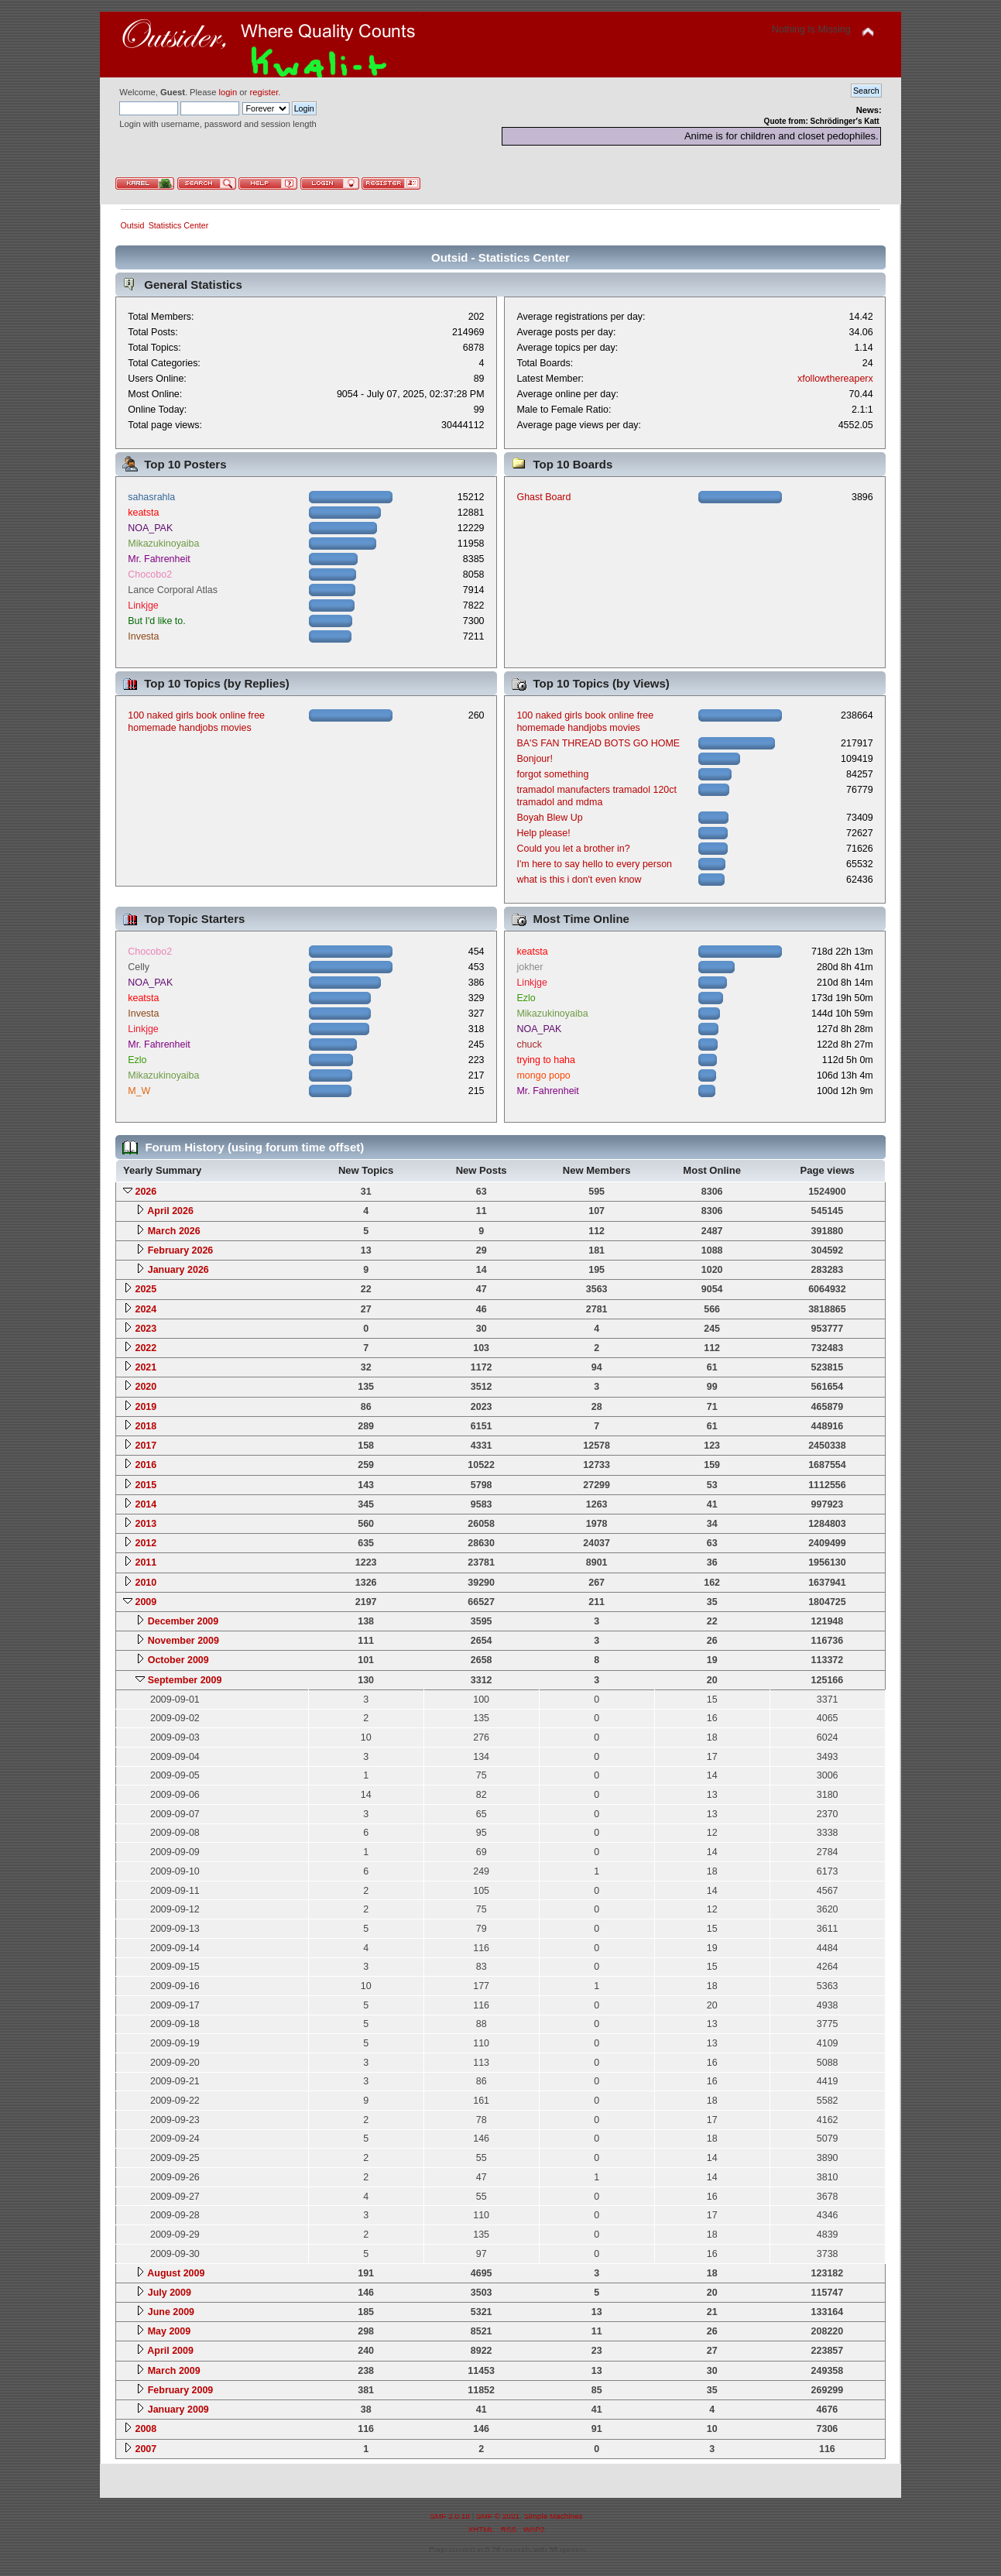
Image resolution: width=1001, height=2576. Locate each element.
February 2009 (181, 2390)
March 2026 (174, 1231)
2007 (146, 2449)
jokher (529, 967)
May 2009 (169, 2331)
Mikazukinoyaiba (163, 543)
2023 (146, 1328)
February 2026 (181, 1250)
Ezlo (137, 1060)
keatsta (143, 512)
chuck (529, 1044)
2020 (146, 1386)
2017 (146, 1445)
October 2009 (178, 1660)
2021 (146, 1367)
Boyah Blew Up (549, 817)
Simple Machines (553, 2516)
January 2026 (178, 1269)
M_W (139, 1091)
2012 (146, 1543)
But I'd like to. (156, 621)
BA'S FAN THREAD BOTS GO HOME (598, 743)
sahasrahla (151, 497)
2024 (146, 1309)
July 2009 (169, 2292)
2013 (146, 1523)
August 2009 (175, 2273)
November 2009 (183, 1640)
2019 (146, 1406)
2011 (146, 1562)
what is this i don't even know (578, 879)
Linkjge (143, 605)
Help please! (543, 833)
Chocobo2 (150, 574)
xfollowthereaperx (835, 378)
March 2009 (174, 2370)
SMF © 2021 (497, 2516)
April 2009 (170, 2350)
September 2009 (185, 1680)
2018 (146, 1426)
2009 (146, 1602)
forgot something (552, 774)
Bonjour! (534, 758)
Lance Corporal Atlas (173, 590)
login (228, 92)
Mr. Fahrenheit (159, 559)
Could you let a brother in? (572, 848)
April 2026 (170, 1211)
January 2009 (178, 2409)
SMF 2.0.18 (450, 2516)
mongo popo (543, 1075)
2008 (146, 2428)
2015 (146, 1485)
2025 (146, 1289)
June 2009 (171, 2312)
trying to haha (545, 1060)
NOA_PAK (150, 528)
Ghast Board (543, 497)
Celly (138, 967)
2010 (146, 1582)
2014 (146, 1504)
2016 (146, 1465)
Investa (143, 636)
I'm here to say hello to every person (594, 864)
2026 (146, 1191)
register (263, 92)
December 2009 (183, 1621)
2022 (146, 1348)
